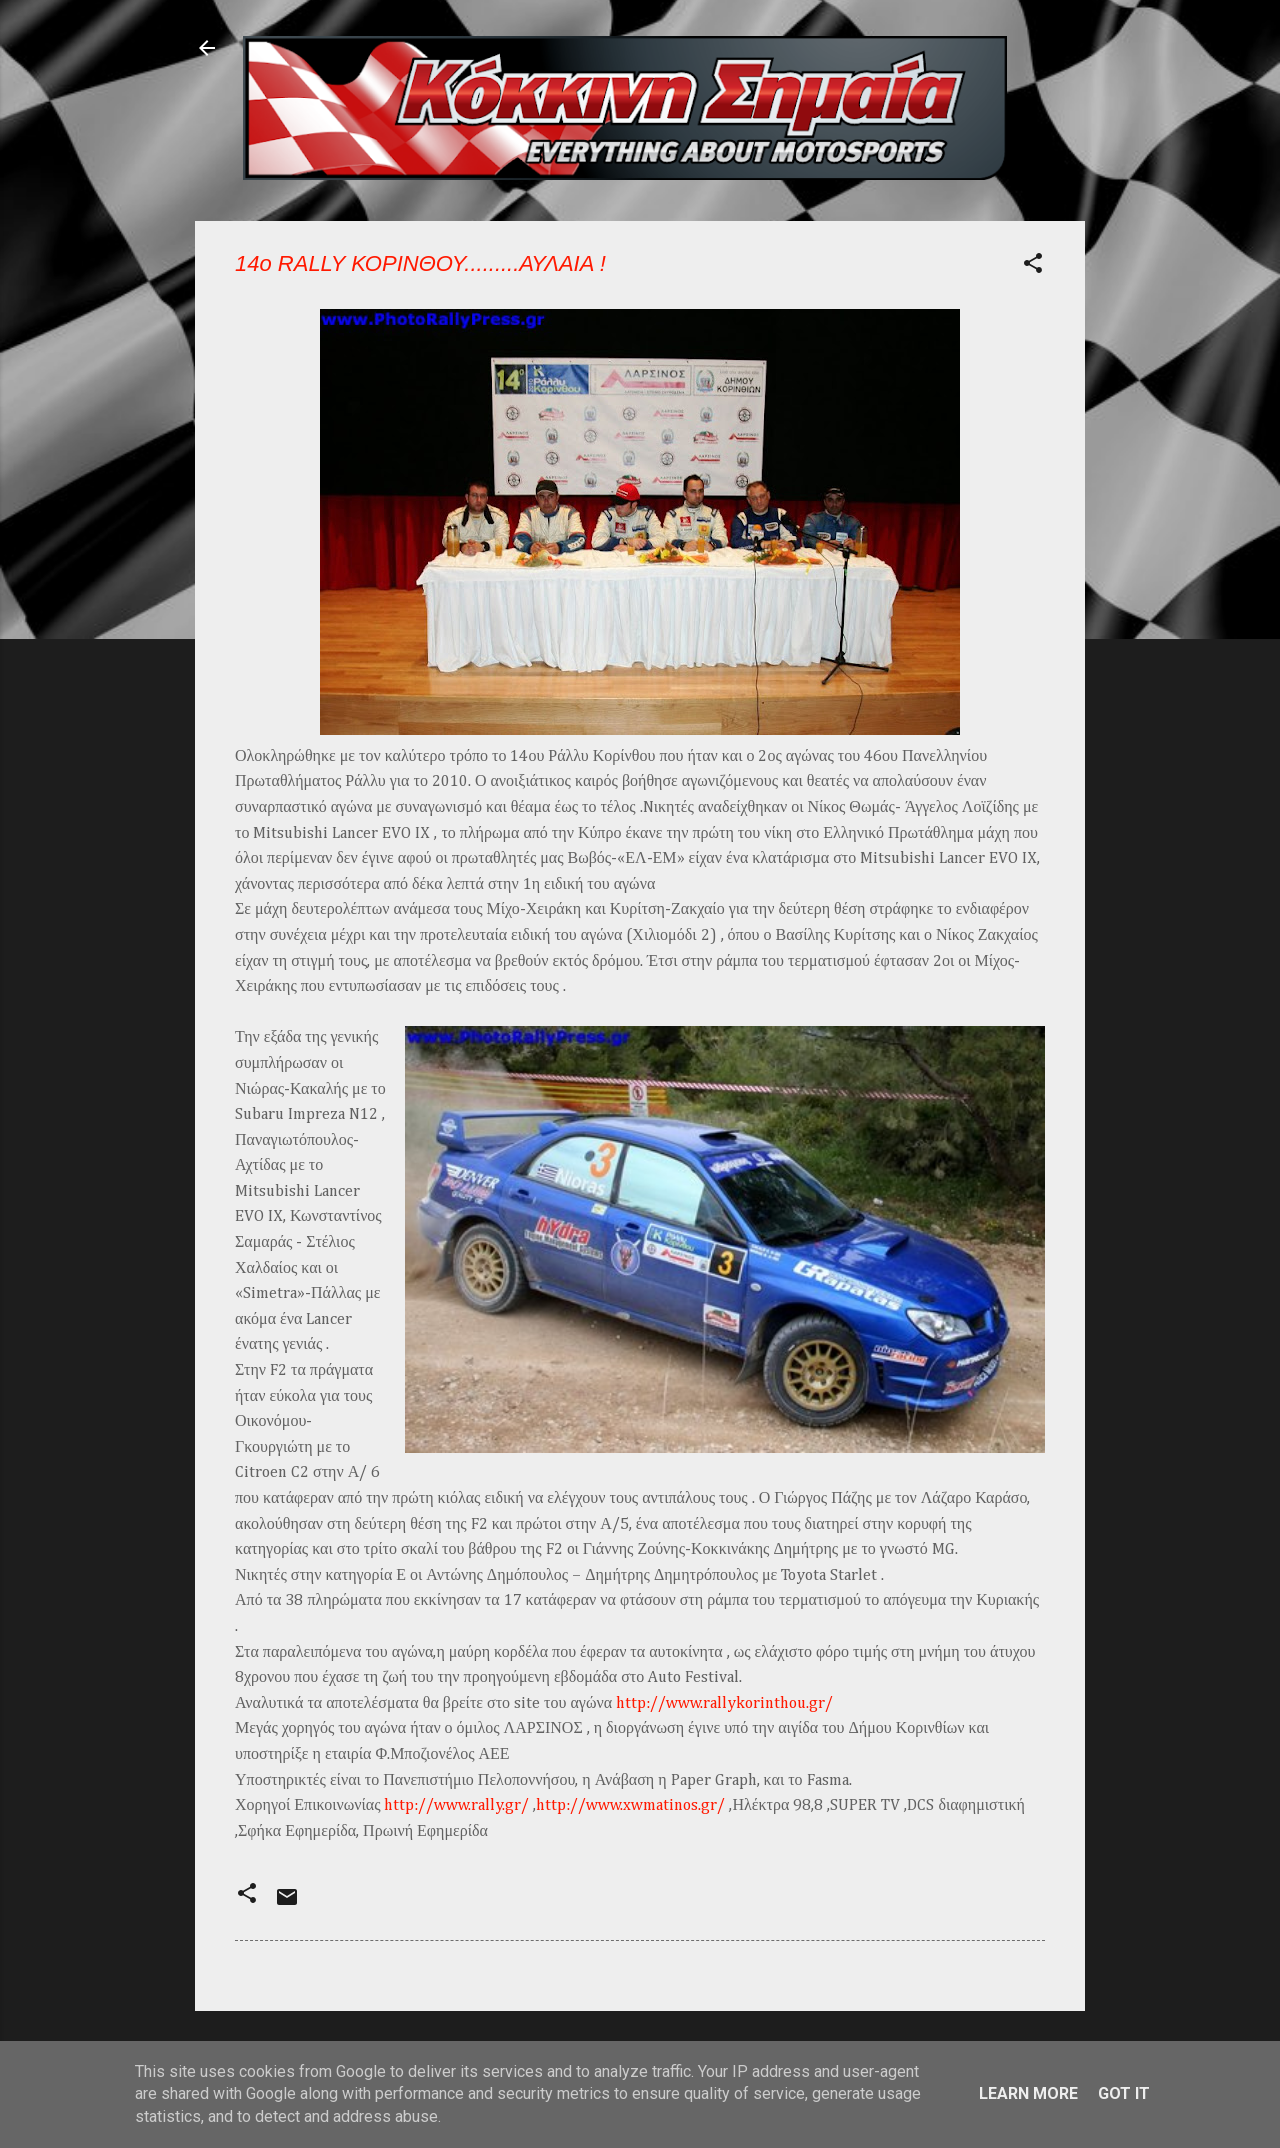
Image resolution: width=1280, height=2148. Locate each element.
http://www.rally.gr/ (456, 1806)
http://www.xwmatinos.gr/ (630, 1806)
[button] (1033, 266)
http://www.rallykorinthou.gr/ (724, 1704)
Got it (1124, 2093)
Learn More (1028, 2093)
